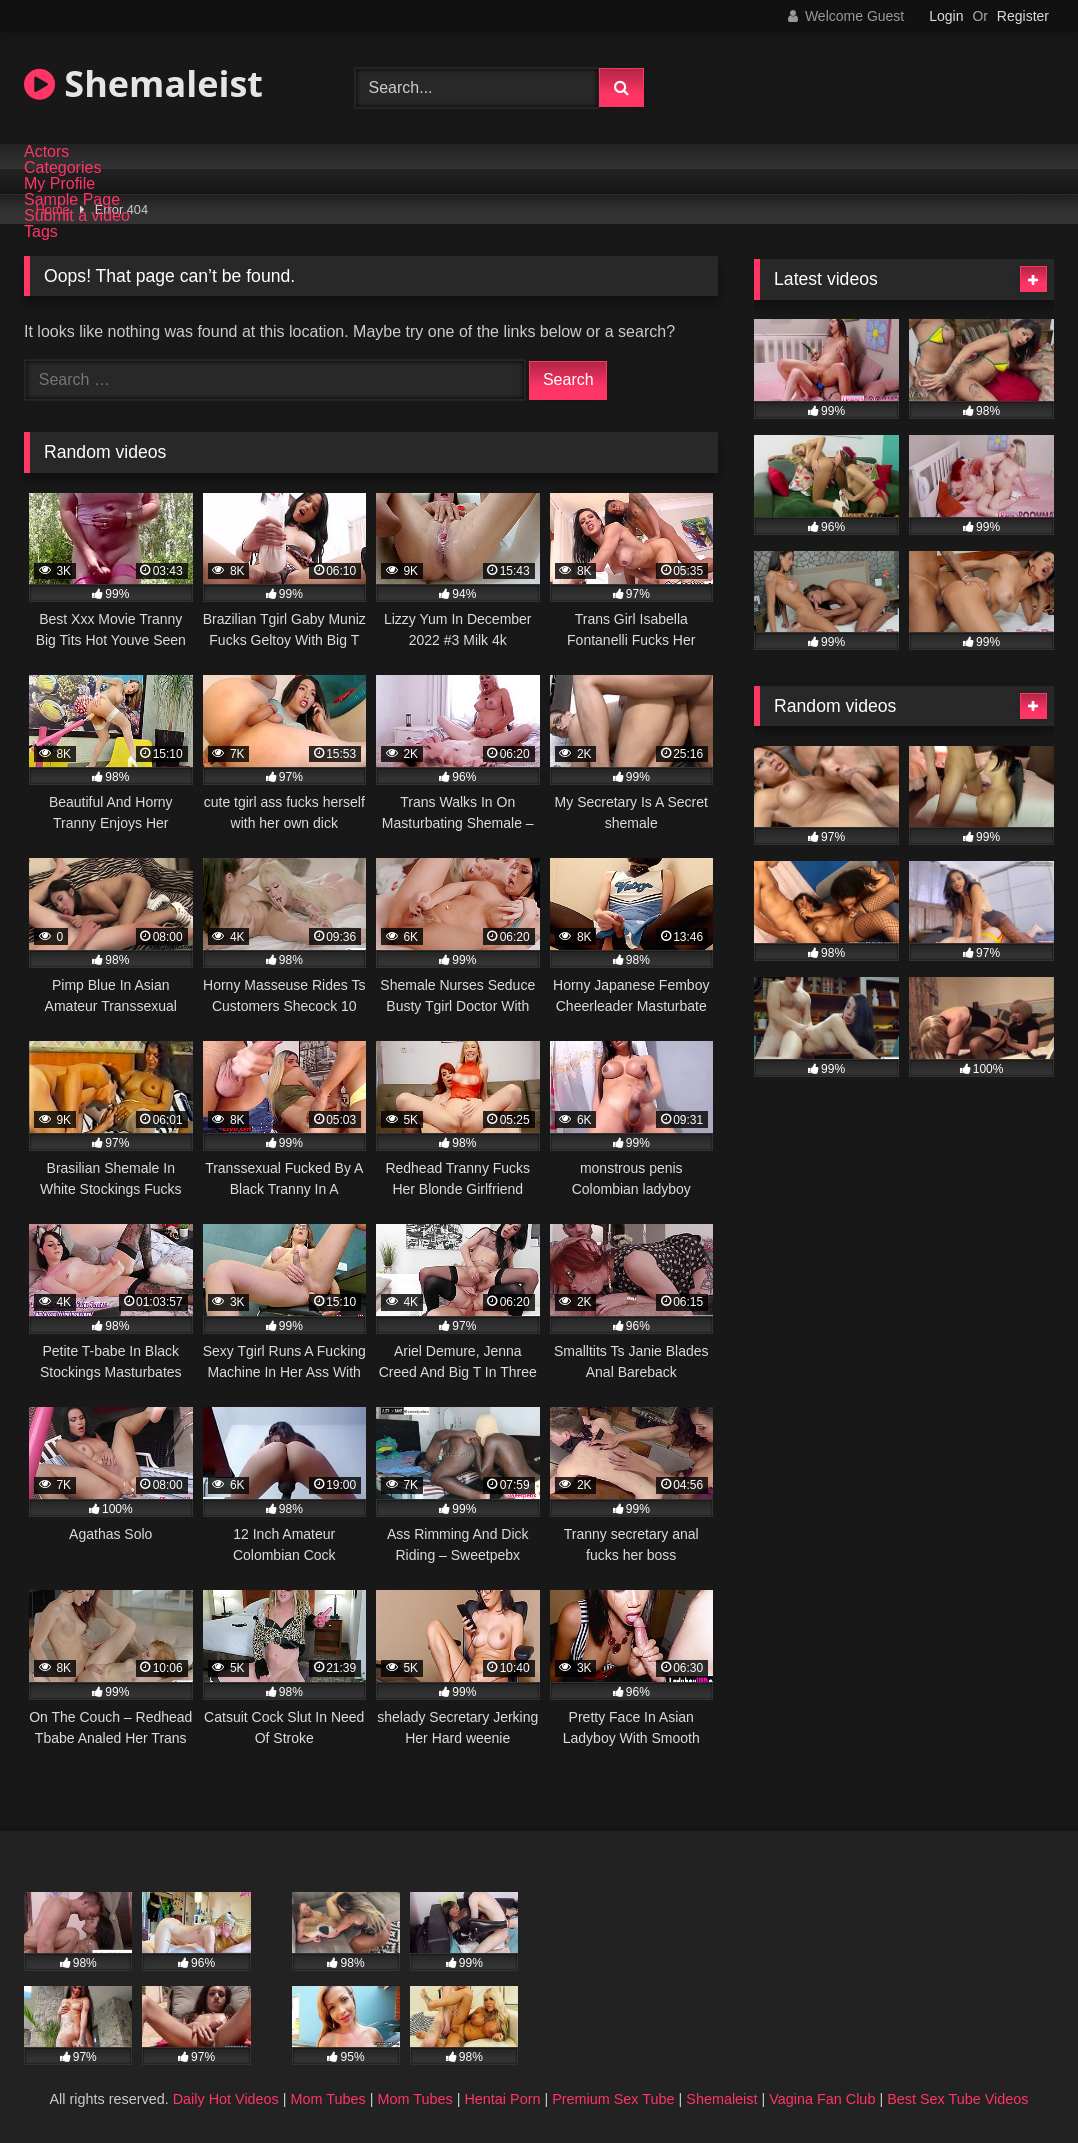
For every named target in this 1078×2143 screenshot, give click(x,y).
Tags (41, 232)
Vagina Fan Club (822, 2099)
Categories (62, 168)
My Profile (59, 184)
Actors (46, 152)
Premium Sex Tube (613, 2099)
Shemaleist (143, 83)
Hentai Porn (502, 2099)
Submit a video (77, 216)
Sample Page (72, 200)
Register (1023, 16)
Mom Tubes (328, 2099)
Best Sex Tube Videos (957, 2099)
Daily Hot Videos (226, 2099)
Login (946, 16)
